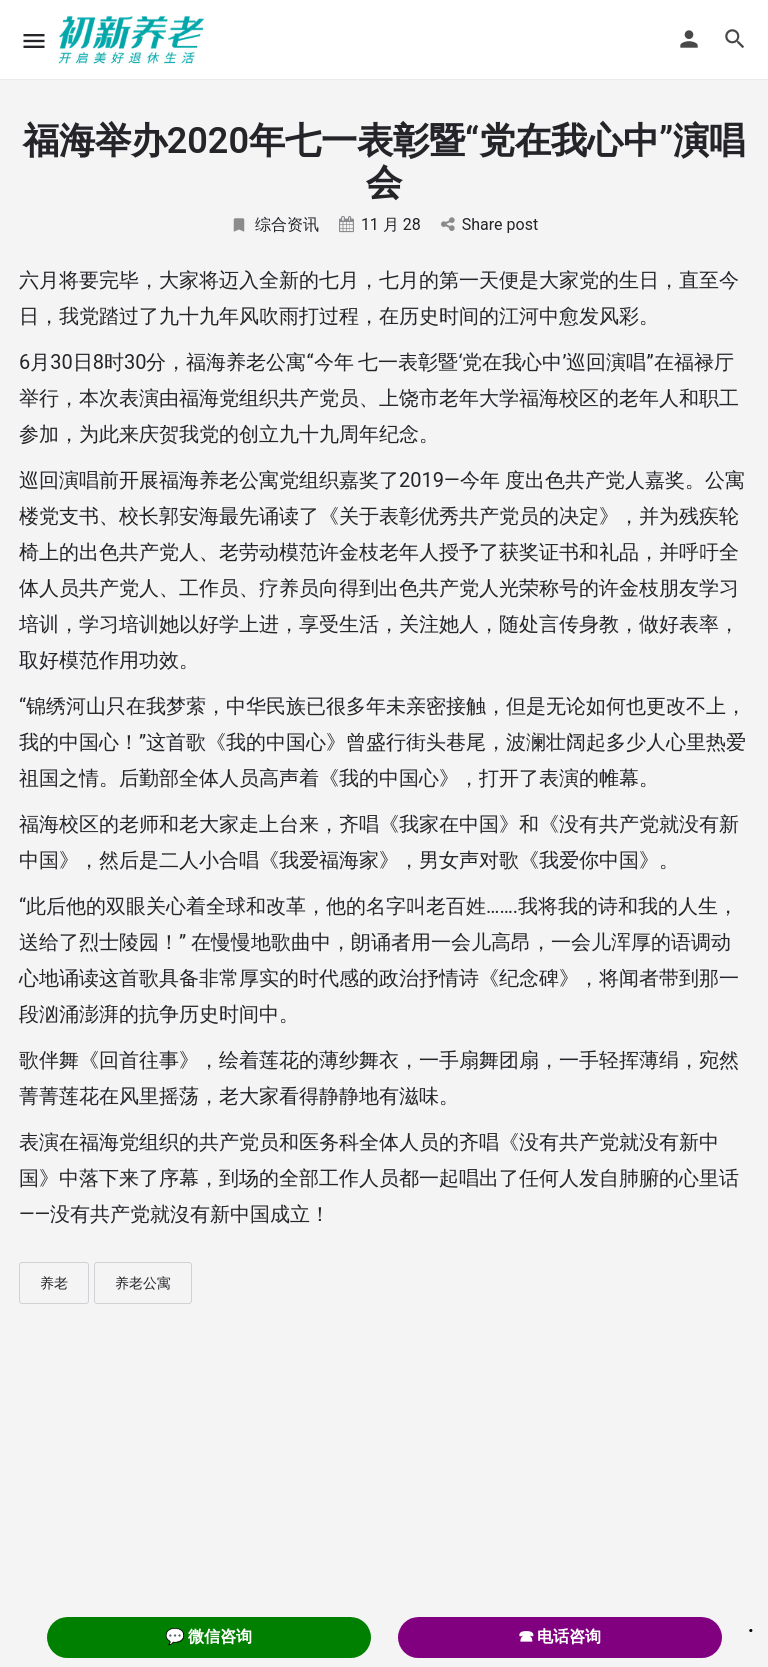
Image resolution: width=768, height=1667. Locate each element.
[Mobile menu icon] (34, 40)
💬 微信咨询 (209, 1636)
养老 (54, 1283)
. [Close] (751, 1624)
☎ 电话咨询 (560, 1636)
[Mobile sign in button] (689, 39)
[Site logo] (134, 40)
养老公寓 (143, 1283)
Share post (489, 224)
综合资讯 (274, 224)
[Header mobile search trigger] (735, 39)
